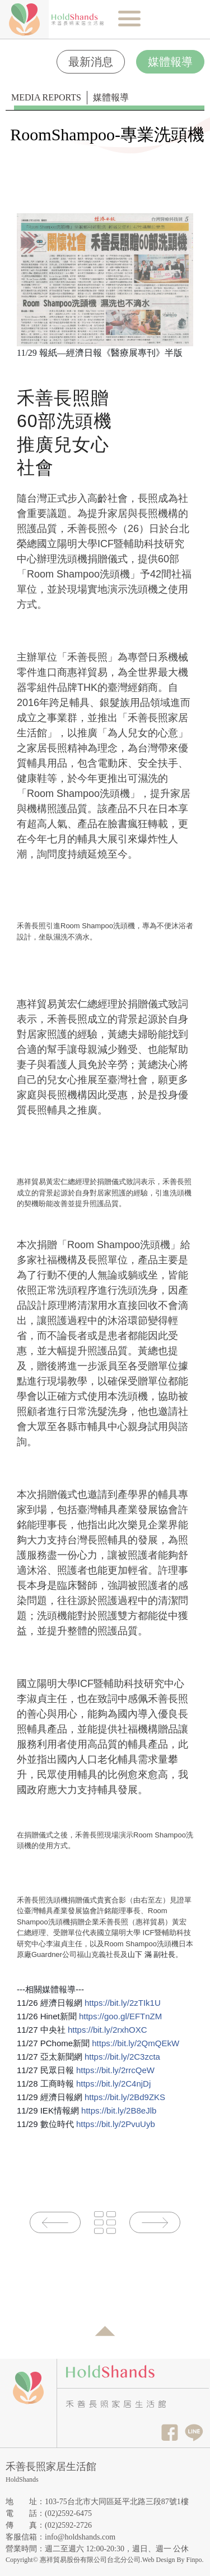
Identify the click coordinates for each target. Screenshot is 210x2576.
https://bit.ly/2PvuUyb (115, 2124)
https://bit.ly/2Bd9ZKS (125, 2097)
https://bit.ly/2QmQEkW (135, 2043)
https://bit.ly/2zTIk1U (123, 2002)
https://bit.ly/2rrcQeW (115, 2070)
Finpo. (194, 2560)
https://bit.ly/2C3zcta (122, 2056)
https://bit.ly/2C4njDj (113, 2083)
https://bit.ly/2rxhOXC (107, 2029)
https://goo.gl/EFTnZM (120, 2016)
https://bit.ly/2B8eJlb (118, 2110)
